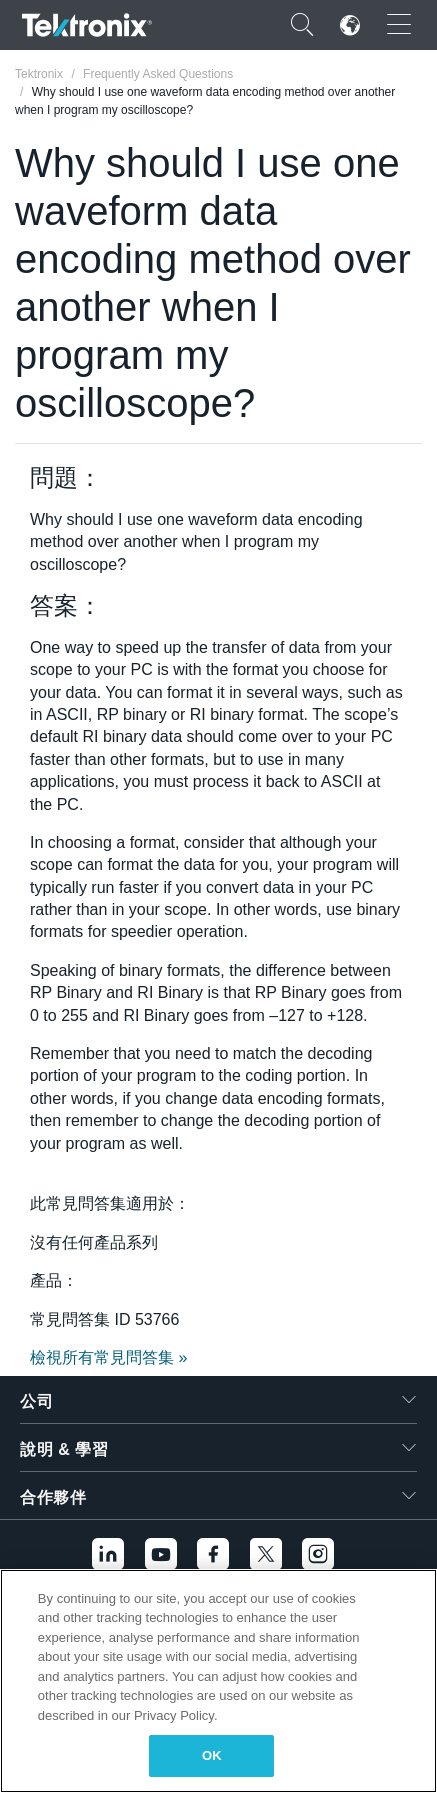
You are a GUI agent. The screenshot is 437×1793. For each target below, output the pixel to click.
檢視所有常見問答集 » (108, 1357)
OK (212, 1755)
